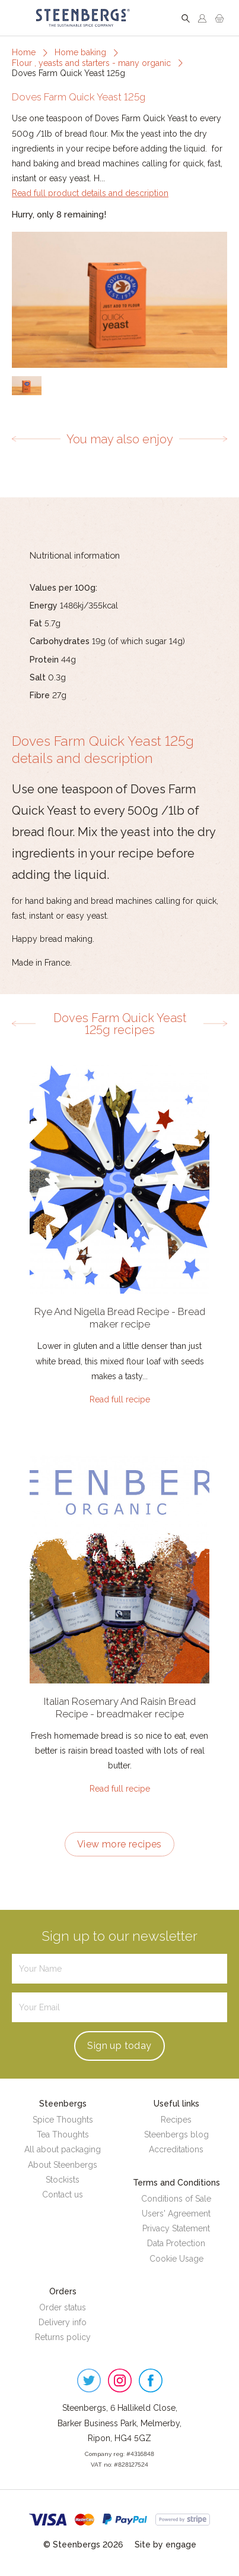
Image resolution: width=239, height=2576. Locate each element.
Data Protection (176, 2243)
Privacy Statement (176, 2228)
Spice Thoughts (63, 2119)
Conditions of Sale (176, 2198)
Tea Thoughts (63, 2134)
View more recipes (119, 1844)
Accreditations (176, 2149)
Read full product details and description (90, 193)
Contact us (62, 2194)
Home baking (80, 52)
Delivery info (63, 2322)
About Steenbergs (62, 2165)
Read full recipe (120, 1399)
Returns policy (63, 2337)
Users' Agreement (176, 2213)
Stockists (62, 2179)
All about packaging (62, 2149)
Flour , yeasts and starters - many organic (91, 63)
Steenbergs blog (176, 2134)
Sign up (119, 2045)
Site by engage (165, 2544)
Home (24, 52)
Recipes (176, 2119)
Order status (62, 2307)
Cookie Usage (176, 2258)
